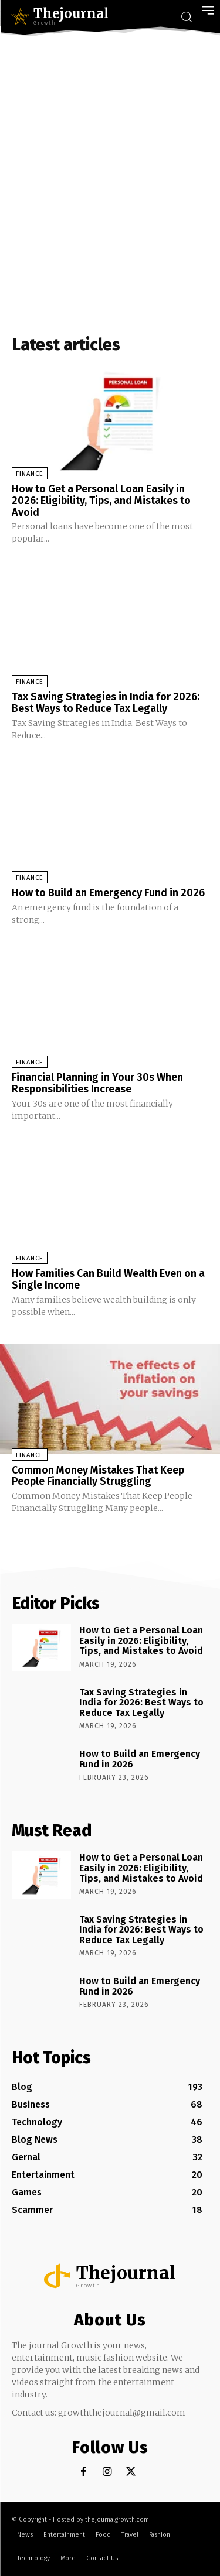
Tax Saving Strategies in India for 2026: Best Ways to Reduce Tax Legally (105, 702)
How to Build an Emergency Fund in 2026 (108, 892)
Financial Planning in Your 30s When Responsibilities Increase (97, 1083)
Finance (29, 474)
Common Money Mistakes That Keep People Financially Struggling (98, 1476)
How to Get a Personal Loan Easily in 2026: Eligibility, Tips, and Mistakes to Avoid (101, 500)
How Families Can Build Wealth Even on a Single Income (108, 1279)
